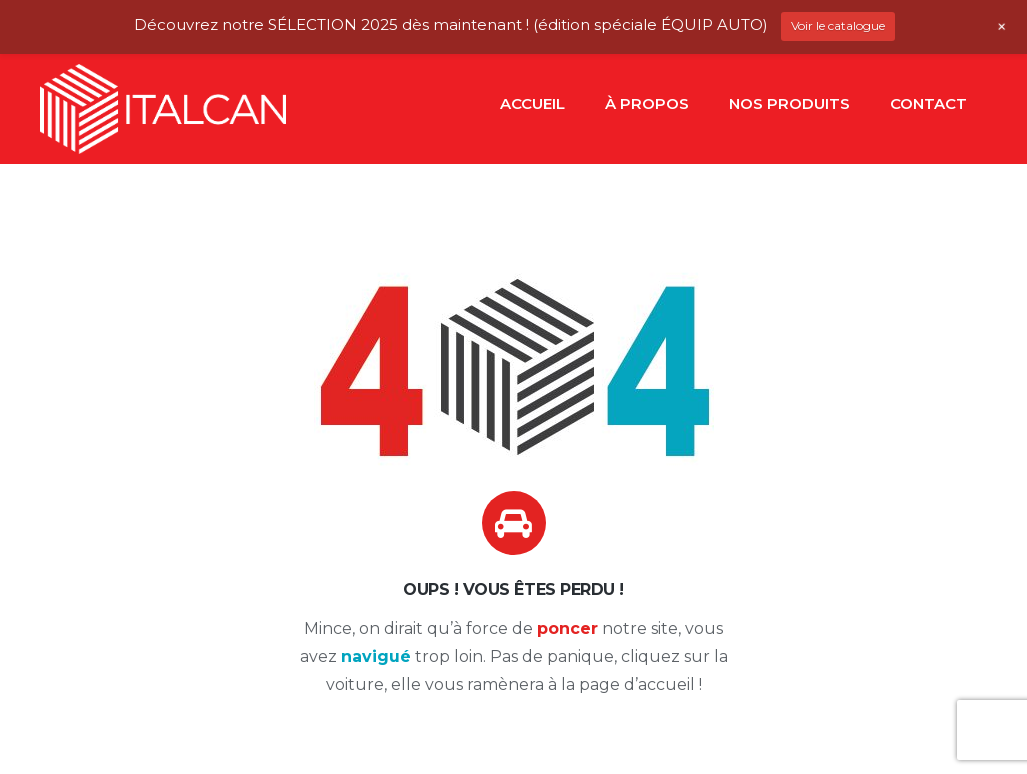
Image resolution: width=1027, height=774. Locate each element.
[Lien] (163, 109)
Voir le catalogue (838, 25)
